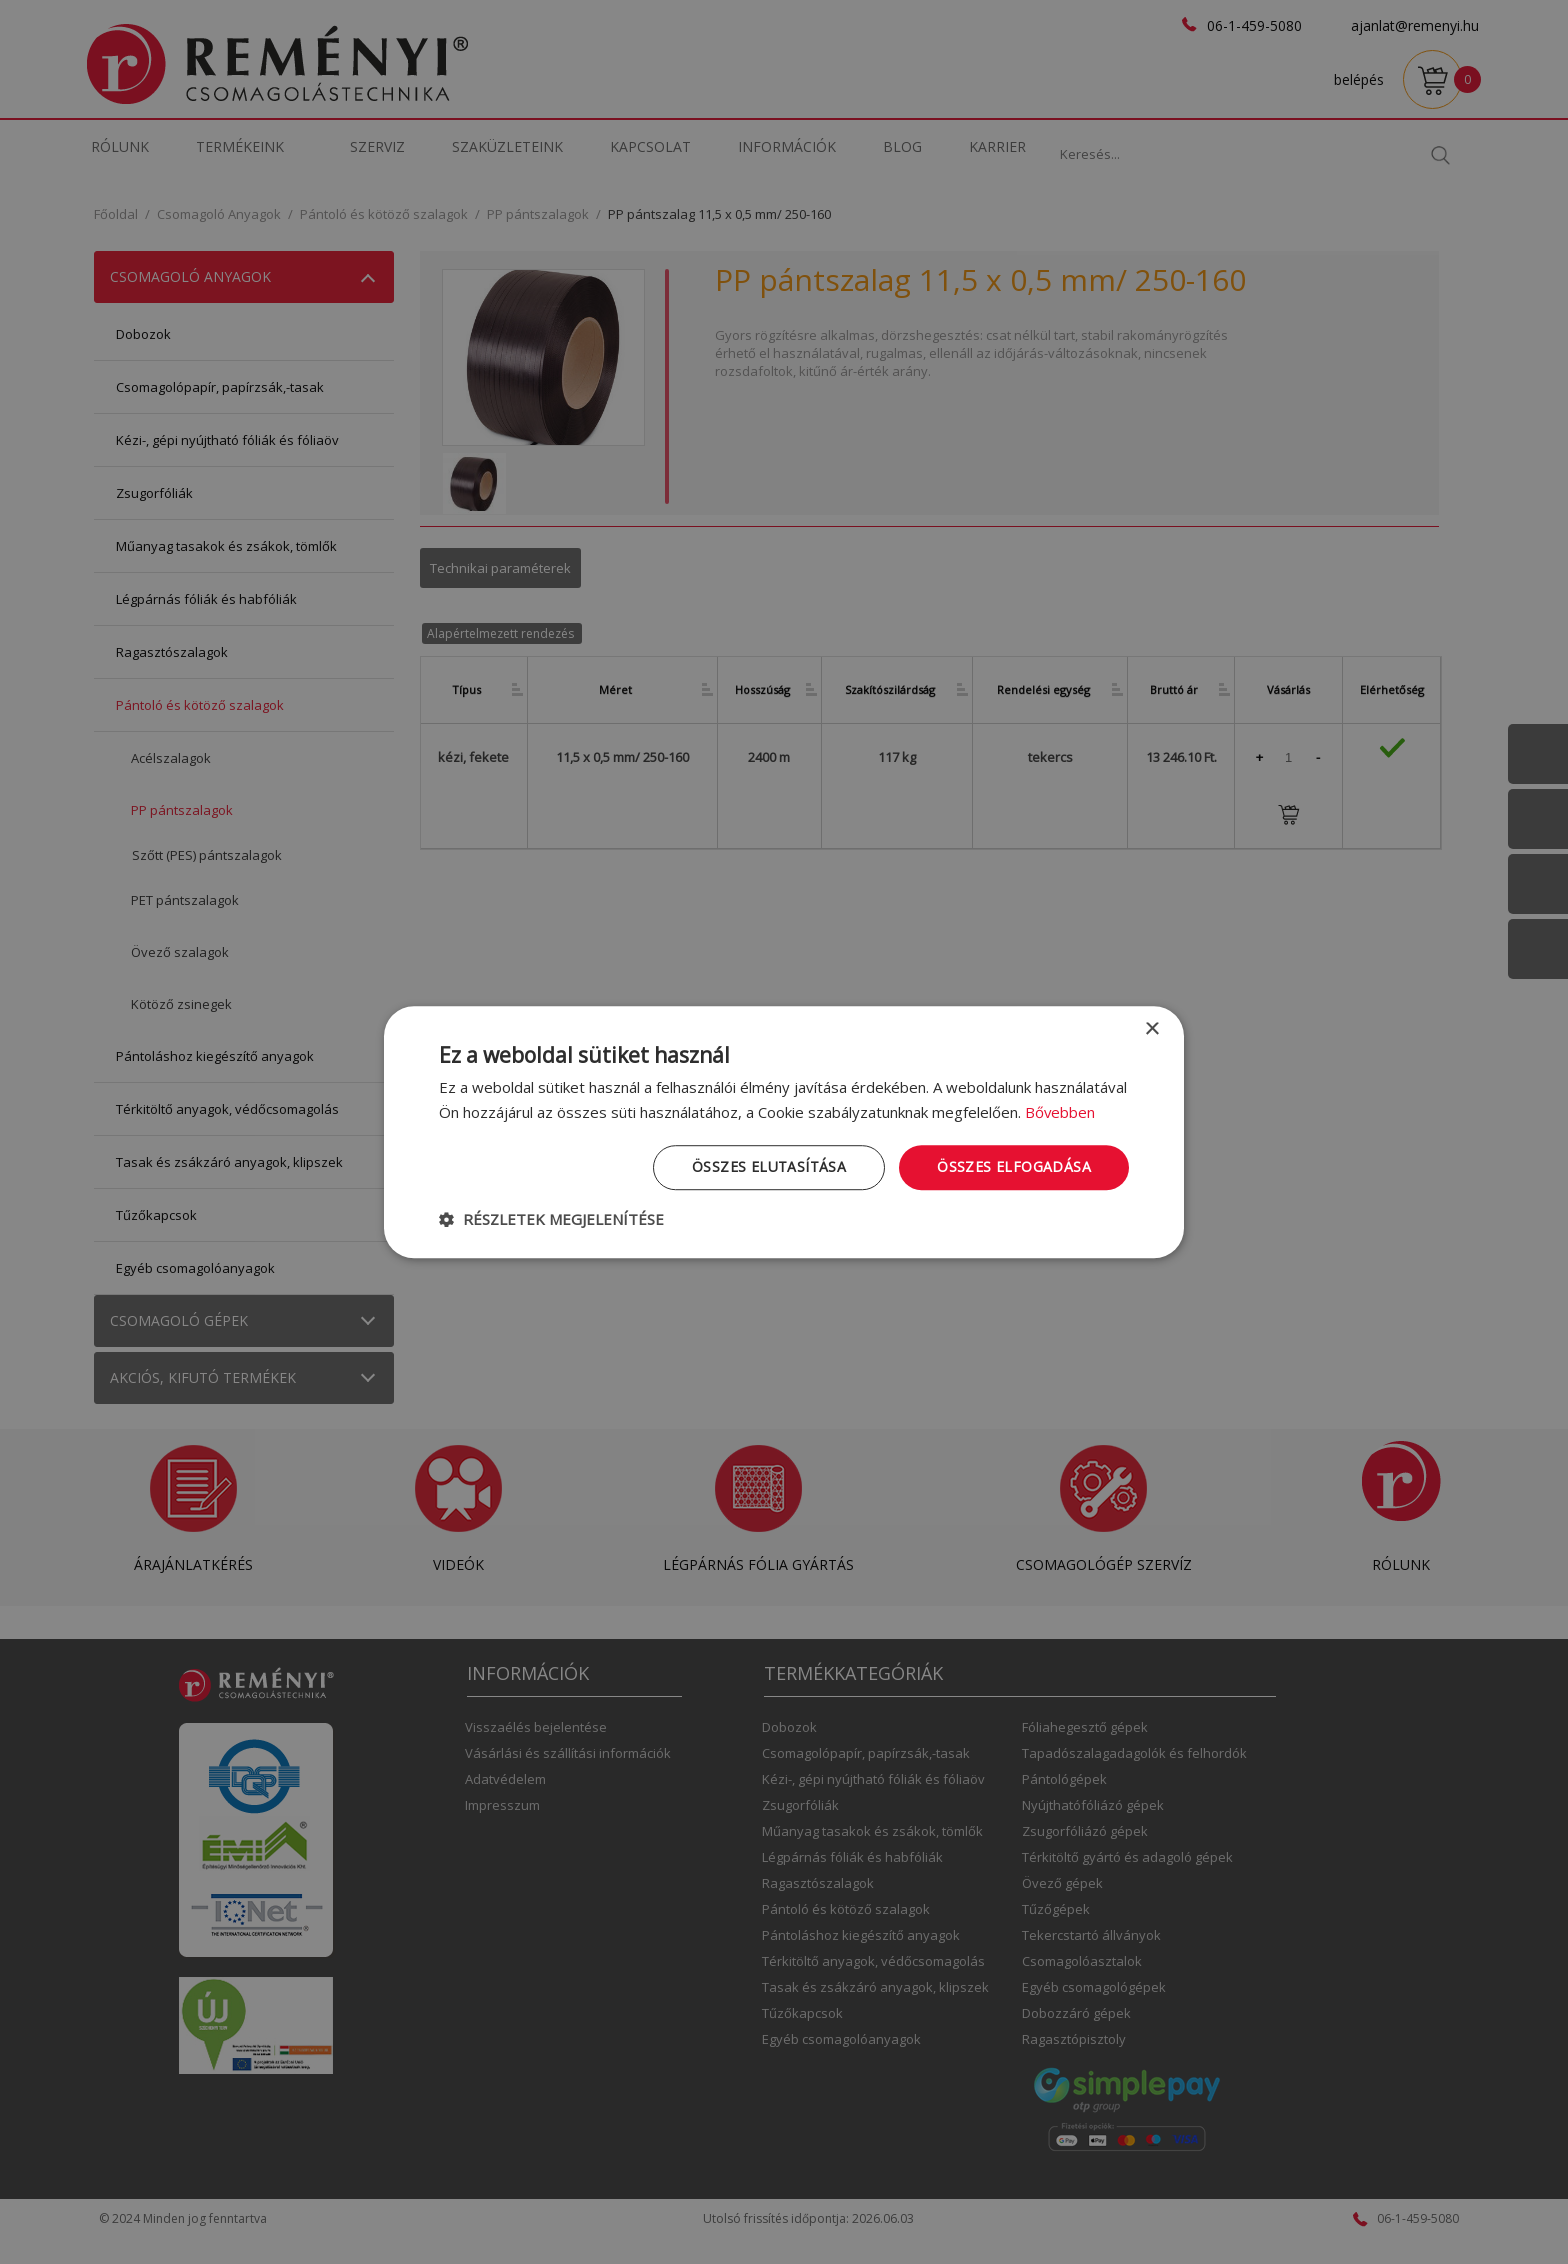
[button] (551, 1219)
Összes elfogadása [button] (1014, 1166)
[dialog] (784, 1132)
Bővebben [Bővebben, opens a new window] (1060, 1112)
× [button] (1151, 1029)
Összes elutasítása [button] (769, 1166)
